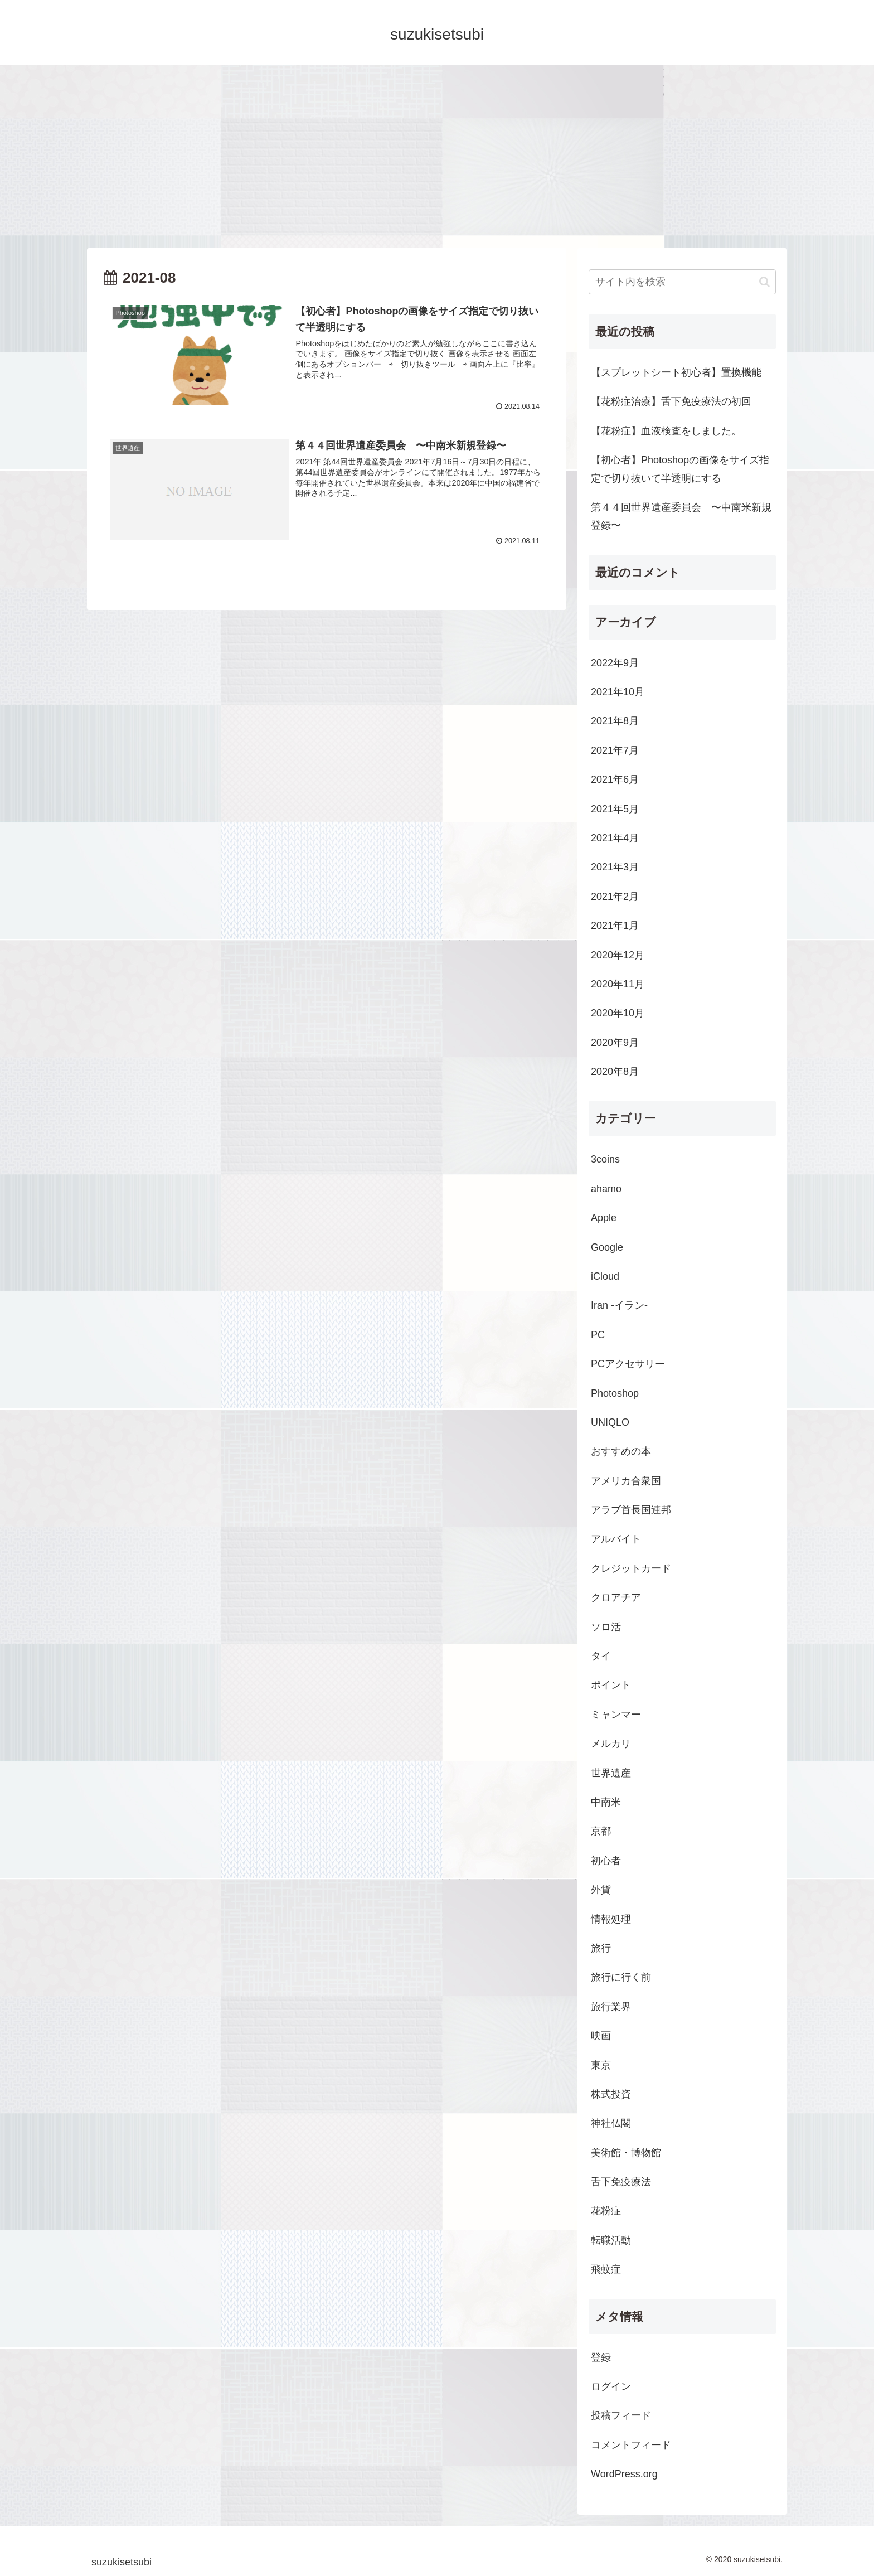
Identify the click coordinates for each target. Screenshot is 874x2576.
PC (598, 1334)
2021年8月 (615, 721)
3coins (605, 1159)
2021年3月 (615, 867)
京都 (601, 1831)
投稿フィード (621, 2415)
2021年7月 (615, 750)
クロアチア (616, 1597)
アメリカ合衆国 (626, 1480)
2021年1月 (615, 925)
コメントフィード (631, 2445)
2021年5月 (615, 809)
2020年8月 (615, 1071)
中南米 (606, 1802)
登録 (601, 2357)
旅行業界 (611, 2006)
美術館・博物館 (626, 2152)
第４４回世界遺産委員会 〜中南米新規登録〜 (681, 516)
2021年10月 (617, 692)
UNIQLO (610, 1422)
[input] (682, 281)
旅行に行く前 (621, 1977)
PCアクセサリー (628, 1363)
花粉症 (606, 2210)
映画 (601, 2035)
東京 (601, 2065)
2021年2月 (615, 896)
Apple (603, 1217)
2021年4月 (615, 838)
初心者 (606, 1860)
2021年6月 (615, 779)
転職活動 (611, 2240)
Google (607, 1247)
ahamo (606, 1188)
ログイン (611, 2386)
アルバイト (616, 1538)
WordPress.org (624, 2474)
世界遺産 (611, 1773)
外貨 (601, 1889)
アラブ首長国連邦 (631, 1509)
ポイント (611, 1685)
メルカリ (611, 1743)
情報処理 (611, 1919)
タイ (601, 1656)
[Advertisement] (437, 157)
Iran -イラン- (619, 1305)
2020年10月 (617, 1013)
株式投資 (611, 2094)
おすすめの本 (621, 1451)
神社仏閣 (611, 2123)
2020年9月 (615, 1042)
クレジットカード (631, 1568)
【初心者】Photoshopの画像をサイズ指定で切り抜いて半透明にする (680, 468)
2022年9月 (615, 663)
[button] (764, 281)
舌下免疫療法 (621, 2181)
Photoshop (615, 1393)
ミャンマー (616, 1714)
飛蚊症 (606, 2269)
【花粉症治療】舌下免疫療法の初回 (671, 401)
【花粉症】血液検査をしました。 (666, 431)
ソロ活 (606, 1627)
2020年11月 (617, 984)
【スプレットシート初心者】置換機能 (676, 372)
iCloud (605, 1276)
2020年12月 (617, 955)
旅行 (601, 1948)
